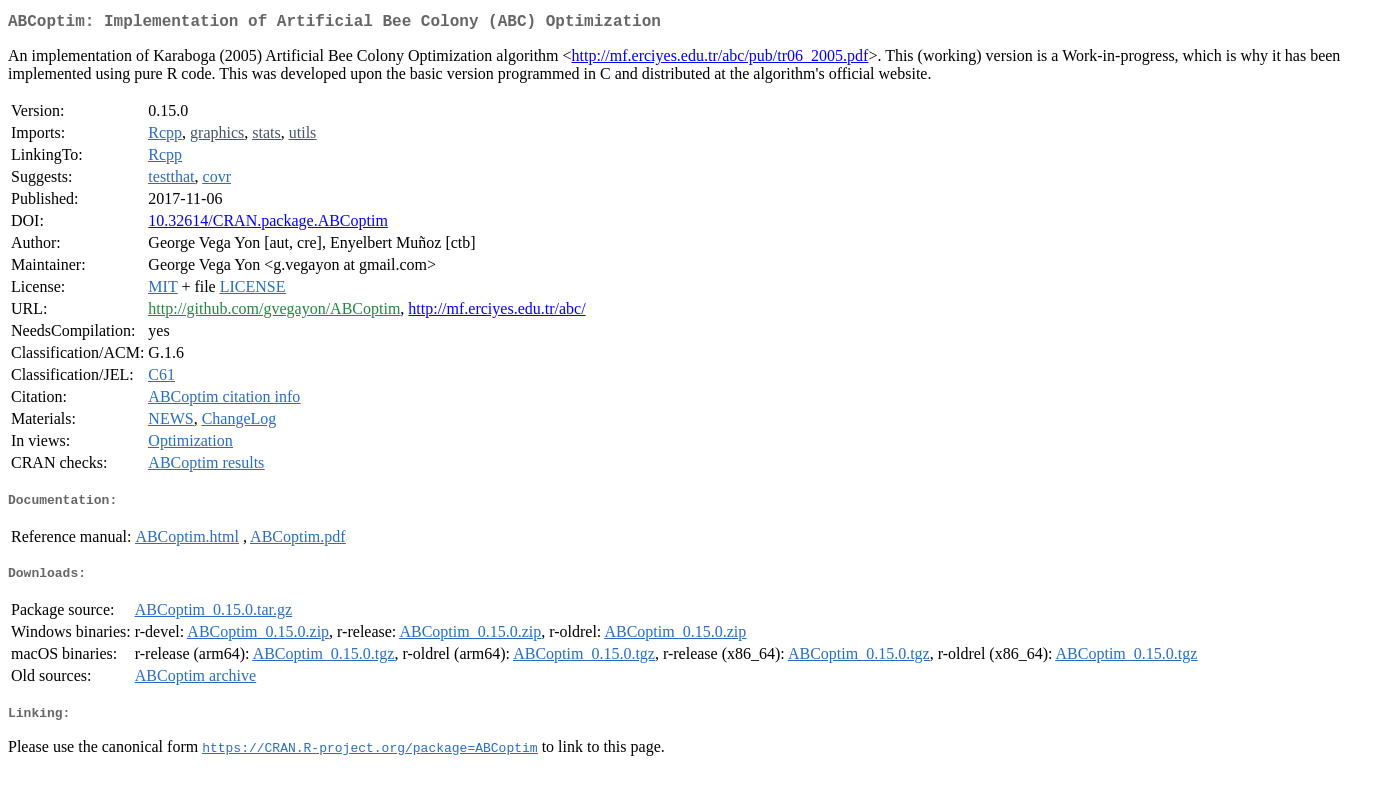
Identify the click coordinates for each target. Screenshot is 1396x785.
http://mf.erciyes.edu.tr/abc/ (496, 312)
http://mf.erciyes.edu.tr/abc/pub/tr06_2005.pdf (720, 59)
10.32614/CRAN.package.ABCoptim (268, 224)
